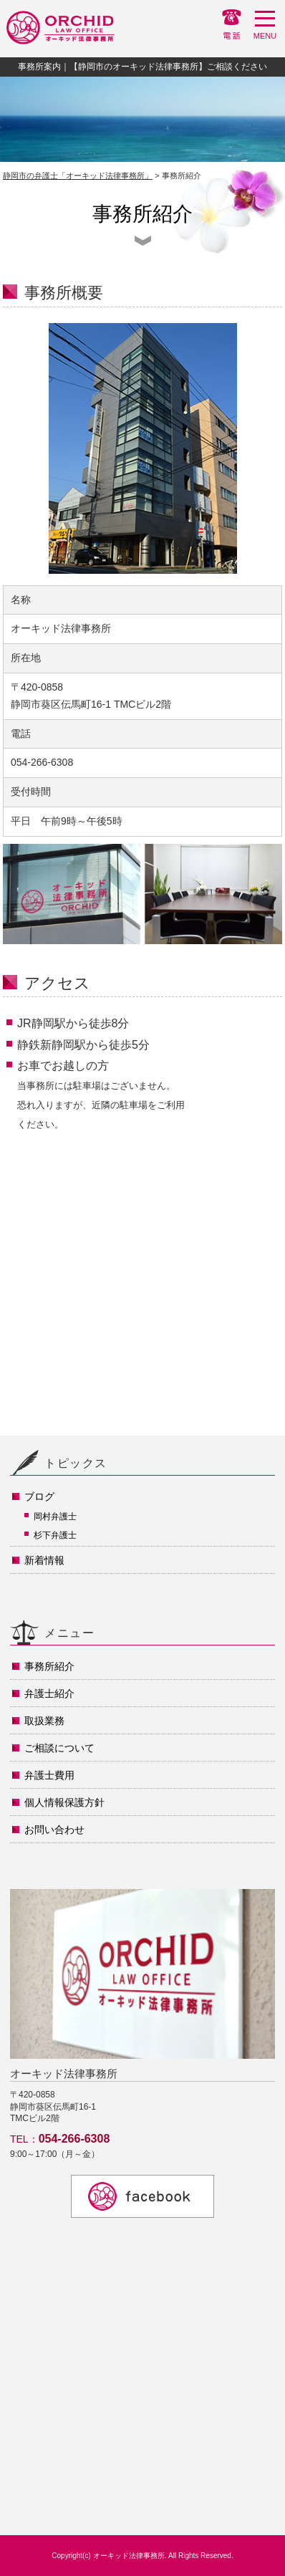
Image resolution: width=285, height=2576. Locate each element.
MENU (264, 28)
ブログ (39, 1496)
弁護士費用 (49, 1775)
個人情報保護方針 (64, 1802)
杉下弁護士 (55, 1535)
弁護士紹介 (49, 1693)
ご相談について (59, 1748)
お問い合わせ (54, 1829)
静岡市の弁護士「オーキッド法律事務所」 (78, 175)
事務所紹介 (49, 1666)
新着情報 (44, 1560)
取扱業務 (44, 1720)
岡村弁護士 (55, 1517)
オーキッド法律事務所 (129, 2556)
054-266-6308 (74, 2139)
